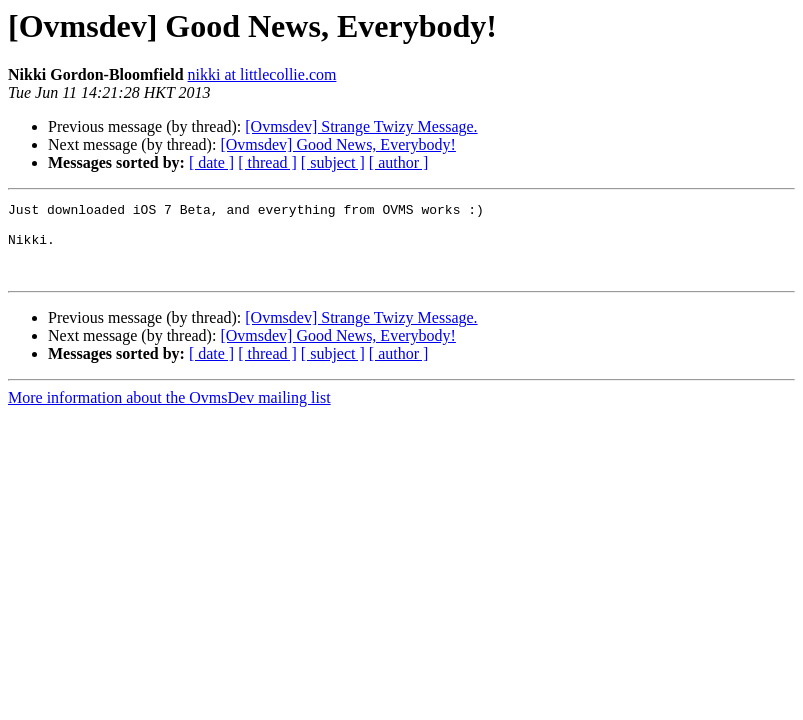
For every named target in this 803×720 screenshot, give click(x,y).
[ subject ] (333, 162)
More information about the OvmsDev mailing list (169, 412)
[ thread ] (267, 162)
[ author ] (399, 162)
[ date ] (211, 162)
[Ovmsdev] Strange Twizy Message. (361, 126)
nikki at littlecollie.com (262, 74)
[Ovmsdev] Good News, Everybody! (338, 144)
